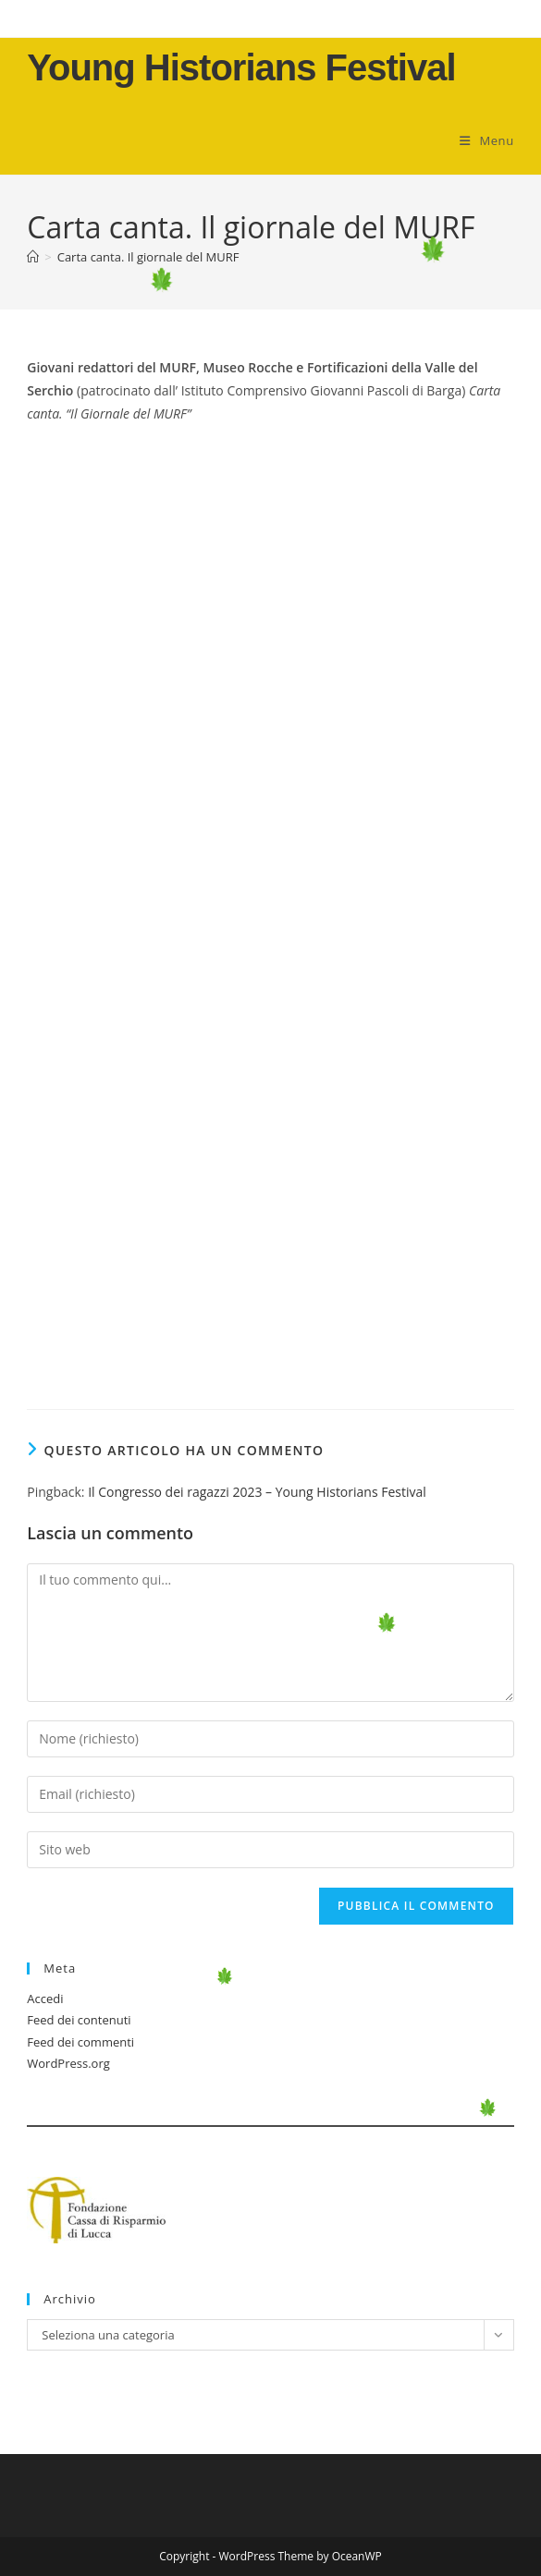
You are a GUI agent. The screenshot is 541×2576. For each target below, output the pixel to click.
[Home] (33, 257)
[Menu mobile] (487, 140)
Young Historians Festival (241, 67)
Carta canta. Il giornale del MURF (148, 257)
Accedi (45, 1998)
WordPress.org (68, 2063)
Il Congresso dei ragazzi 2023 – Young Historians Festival (257, 1492)
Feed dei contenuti (78, 2019)
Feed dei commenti (80, 2042)
